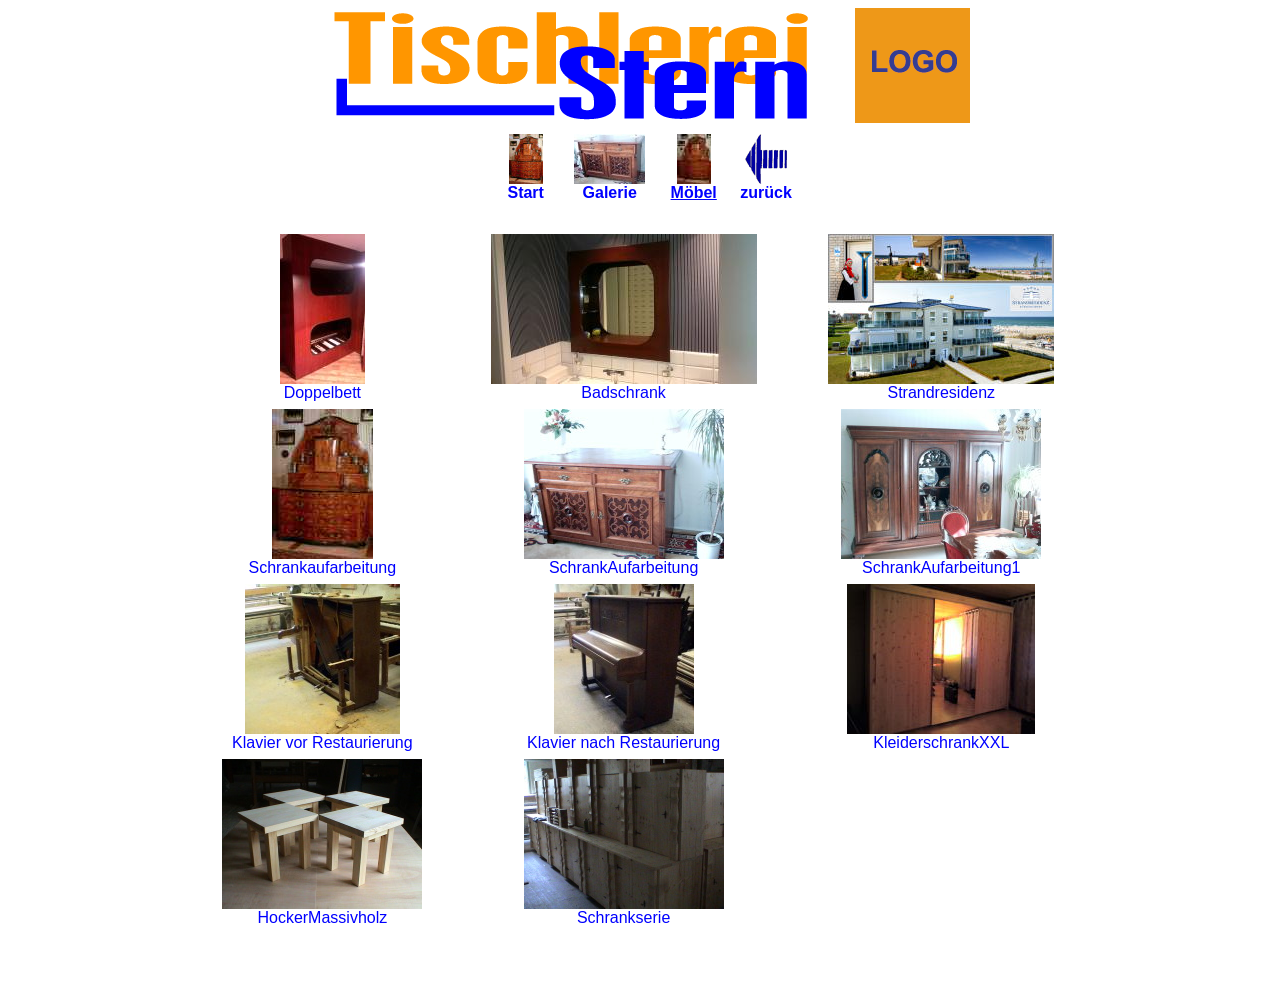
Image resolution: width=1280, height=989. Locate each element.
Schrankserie (624, 910)
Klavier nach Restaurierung (623, 735)
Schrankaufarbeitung (323, 560)
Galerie (609, 185)
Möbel (694, 185)
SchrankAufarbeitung (624, 560)
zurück (766, 185)
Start (525, 185)
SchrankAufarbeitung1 (941, 560)
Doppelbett (322, 385)
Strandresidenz (941, 385)
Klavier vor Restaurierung (322, 735)
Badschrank (624, 385)
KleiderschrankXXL (941, 735)
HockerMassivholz (322, 910)
